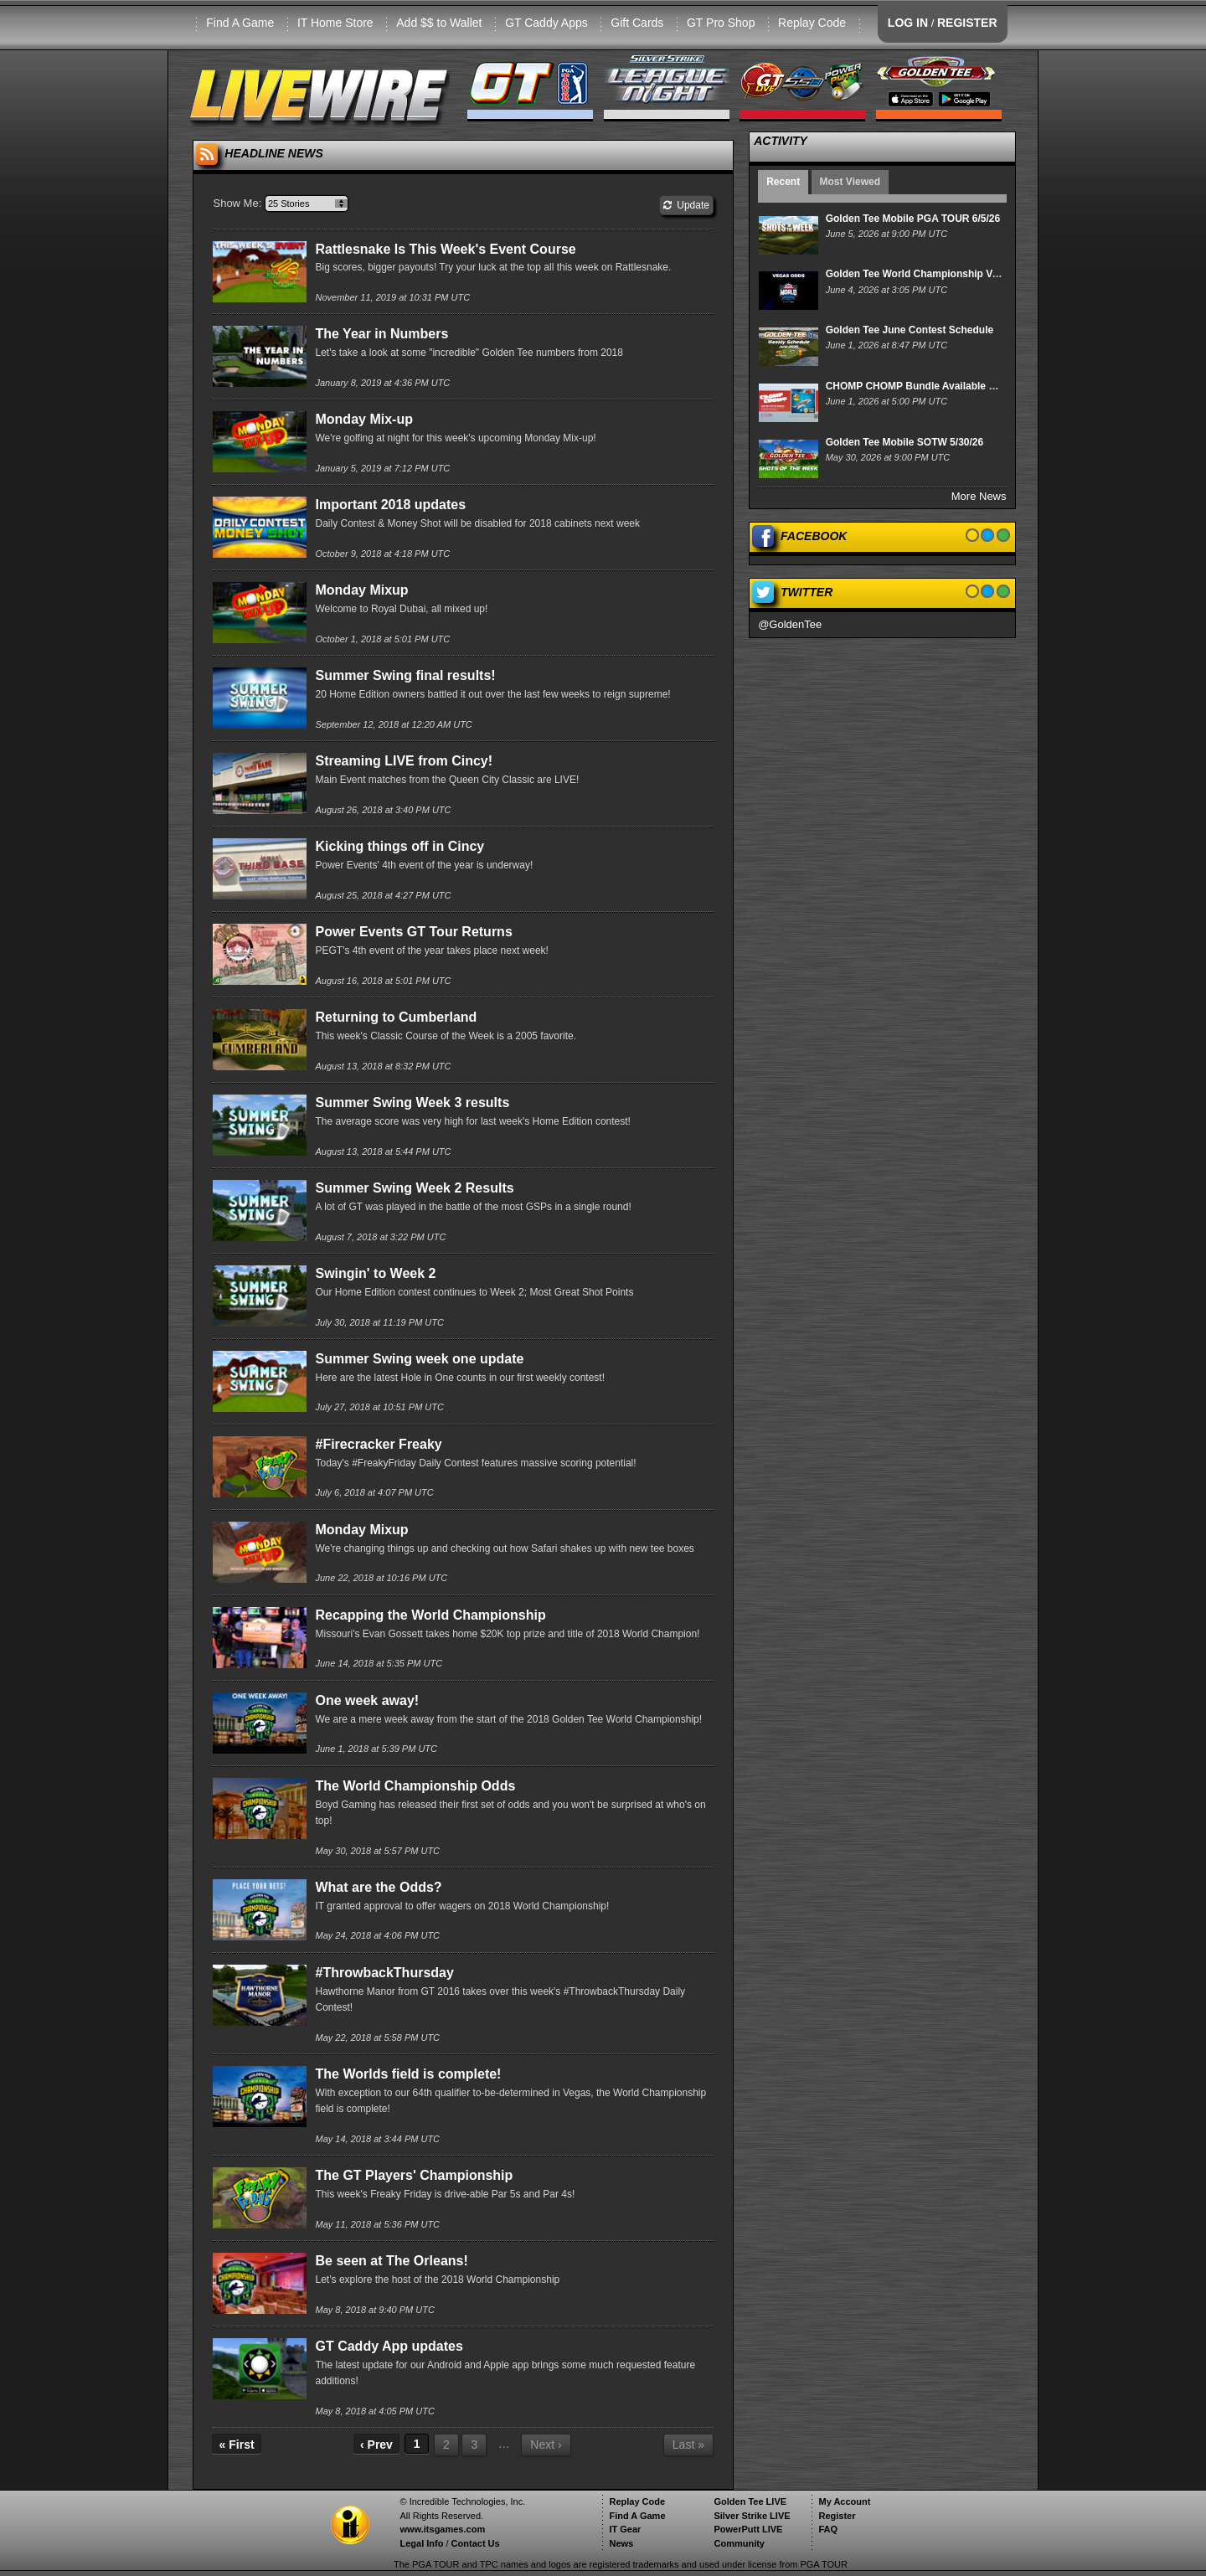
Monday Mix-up (363, 419)
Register (836, 2516)
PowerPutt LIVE (748, 2529)
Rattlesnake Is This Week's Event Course (445, 249)
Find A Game (240, 22)
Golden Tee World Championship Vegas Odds (935, 274)
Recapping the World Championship (430, 1615)
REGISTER (967, 22)
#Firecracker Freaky (378, 1444)
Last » (688, 2444)
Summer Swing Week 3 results (412, 1102)
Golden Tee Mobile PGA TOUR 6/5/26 (913, 218)
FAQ (828, 2529)
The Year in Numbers (381, 334)
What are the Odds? (378, 1887)
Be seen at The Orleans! (391, 2261)
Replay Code (812, 22)
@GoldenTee (790, 624)
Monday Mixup (361, 590)
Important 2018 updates (390, 504)
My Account (844, 2501)
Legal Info (421, 2543)
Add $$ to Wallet (439, 22)
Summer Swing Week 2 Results (414, 1188)
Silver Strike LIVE (752, 2516)
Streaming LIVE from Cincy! (403, 761)
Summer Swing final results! (405, 675)
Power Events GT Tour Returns (413, 932)
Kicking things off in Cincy (399, 846)
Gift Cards (637, 22)
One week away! (367, 1700)
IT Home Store (335, 22)
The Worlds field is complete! (408, 2074)
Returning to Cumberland (396, 1017)
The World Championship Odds (415, 1786)
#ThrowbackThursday (384, 1972)
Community (739, 2543)
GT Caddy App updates (388, 2346)
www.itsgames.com (442, 2529)
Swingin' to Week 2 (375, 1273)
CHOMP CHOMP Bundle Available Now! (919, 386)
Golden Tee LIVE (750, 2501)
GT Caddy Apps (546, 22)
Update (686, 205)
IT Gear (625, 2529)
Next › (545, 2444)
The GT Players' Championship (414, 2175)
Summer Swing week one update (419, 1359)
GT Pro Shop (721, 22)
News (621, 2543)
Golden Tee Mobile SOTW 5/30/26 (904, 442)
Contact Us (475, 2543)
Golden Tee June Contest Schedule (909, 330)
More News (979, 496)
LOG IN (908, 22)
